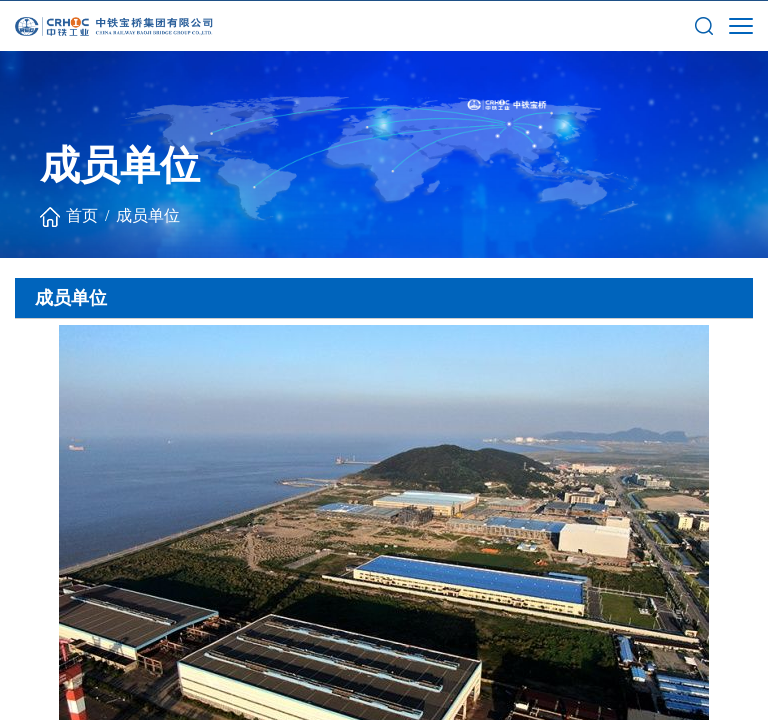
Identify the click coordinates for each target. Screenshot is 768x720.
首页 (82, 215)
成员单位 (148, 215)
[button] (704, 25)
